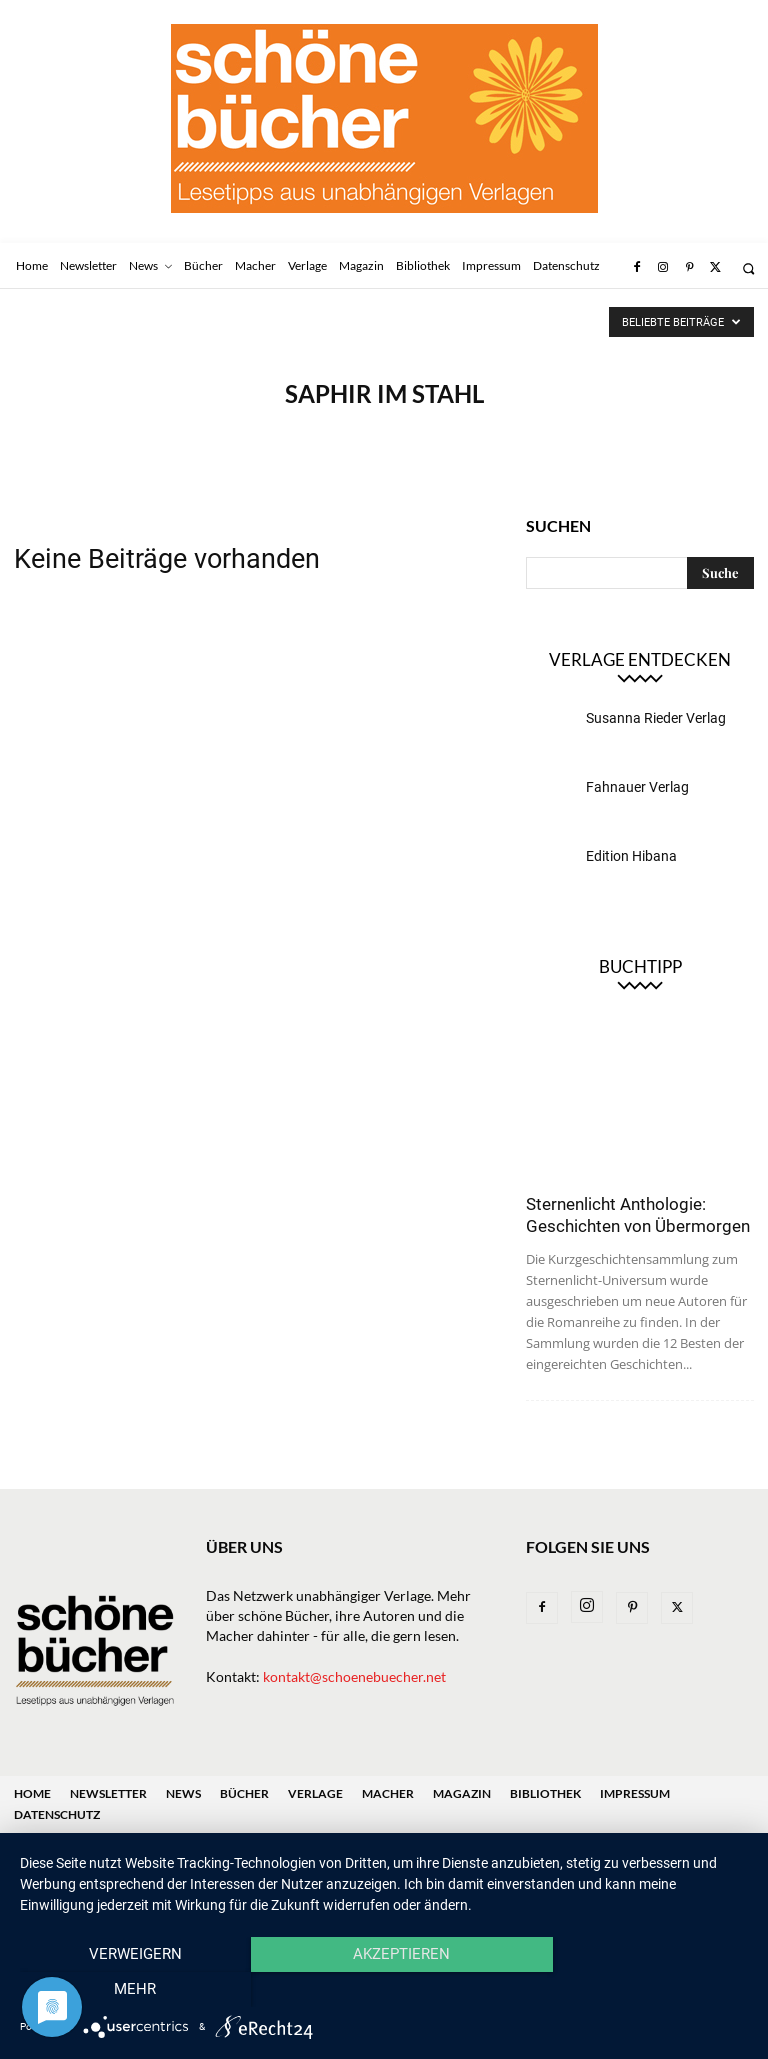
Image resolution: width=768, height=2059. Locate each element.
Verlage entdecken (640, 659)
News (183, 1793)
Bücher (244, 1793)
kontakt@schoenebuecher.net (354, 1676)
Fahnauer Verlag (637, 787)
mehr (639, 1990)
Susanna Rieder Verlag (656, 718)
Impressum (635, 1793)
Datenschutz (57, 1814)
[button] (748, 268)
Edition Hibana (631, 856)
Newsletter (108, 1793)
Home (32, 1793)
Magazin (462, 1793)
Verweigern (129, 1990)
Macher (388, 1793)
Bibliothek (545, 1793)
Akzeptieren (383, 1990)
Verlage (315, 1793)
